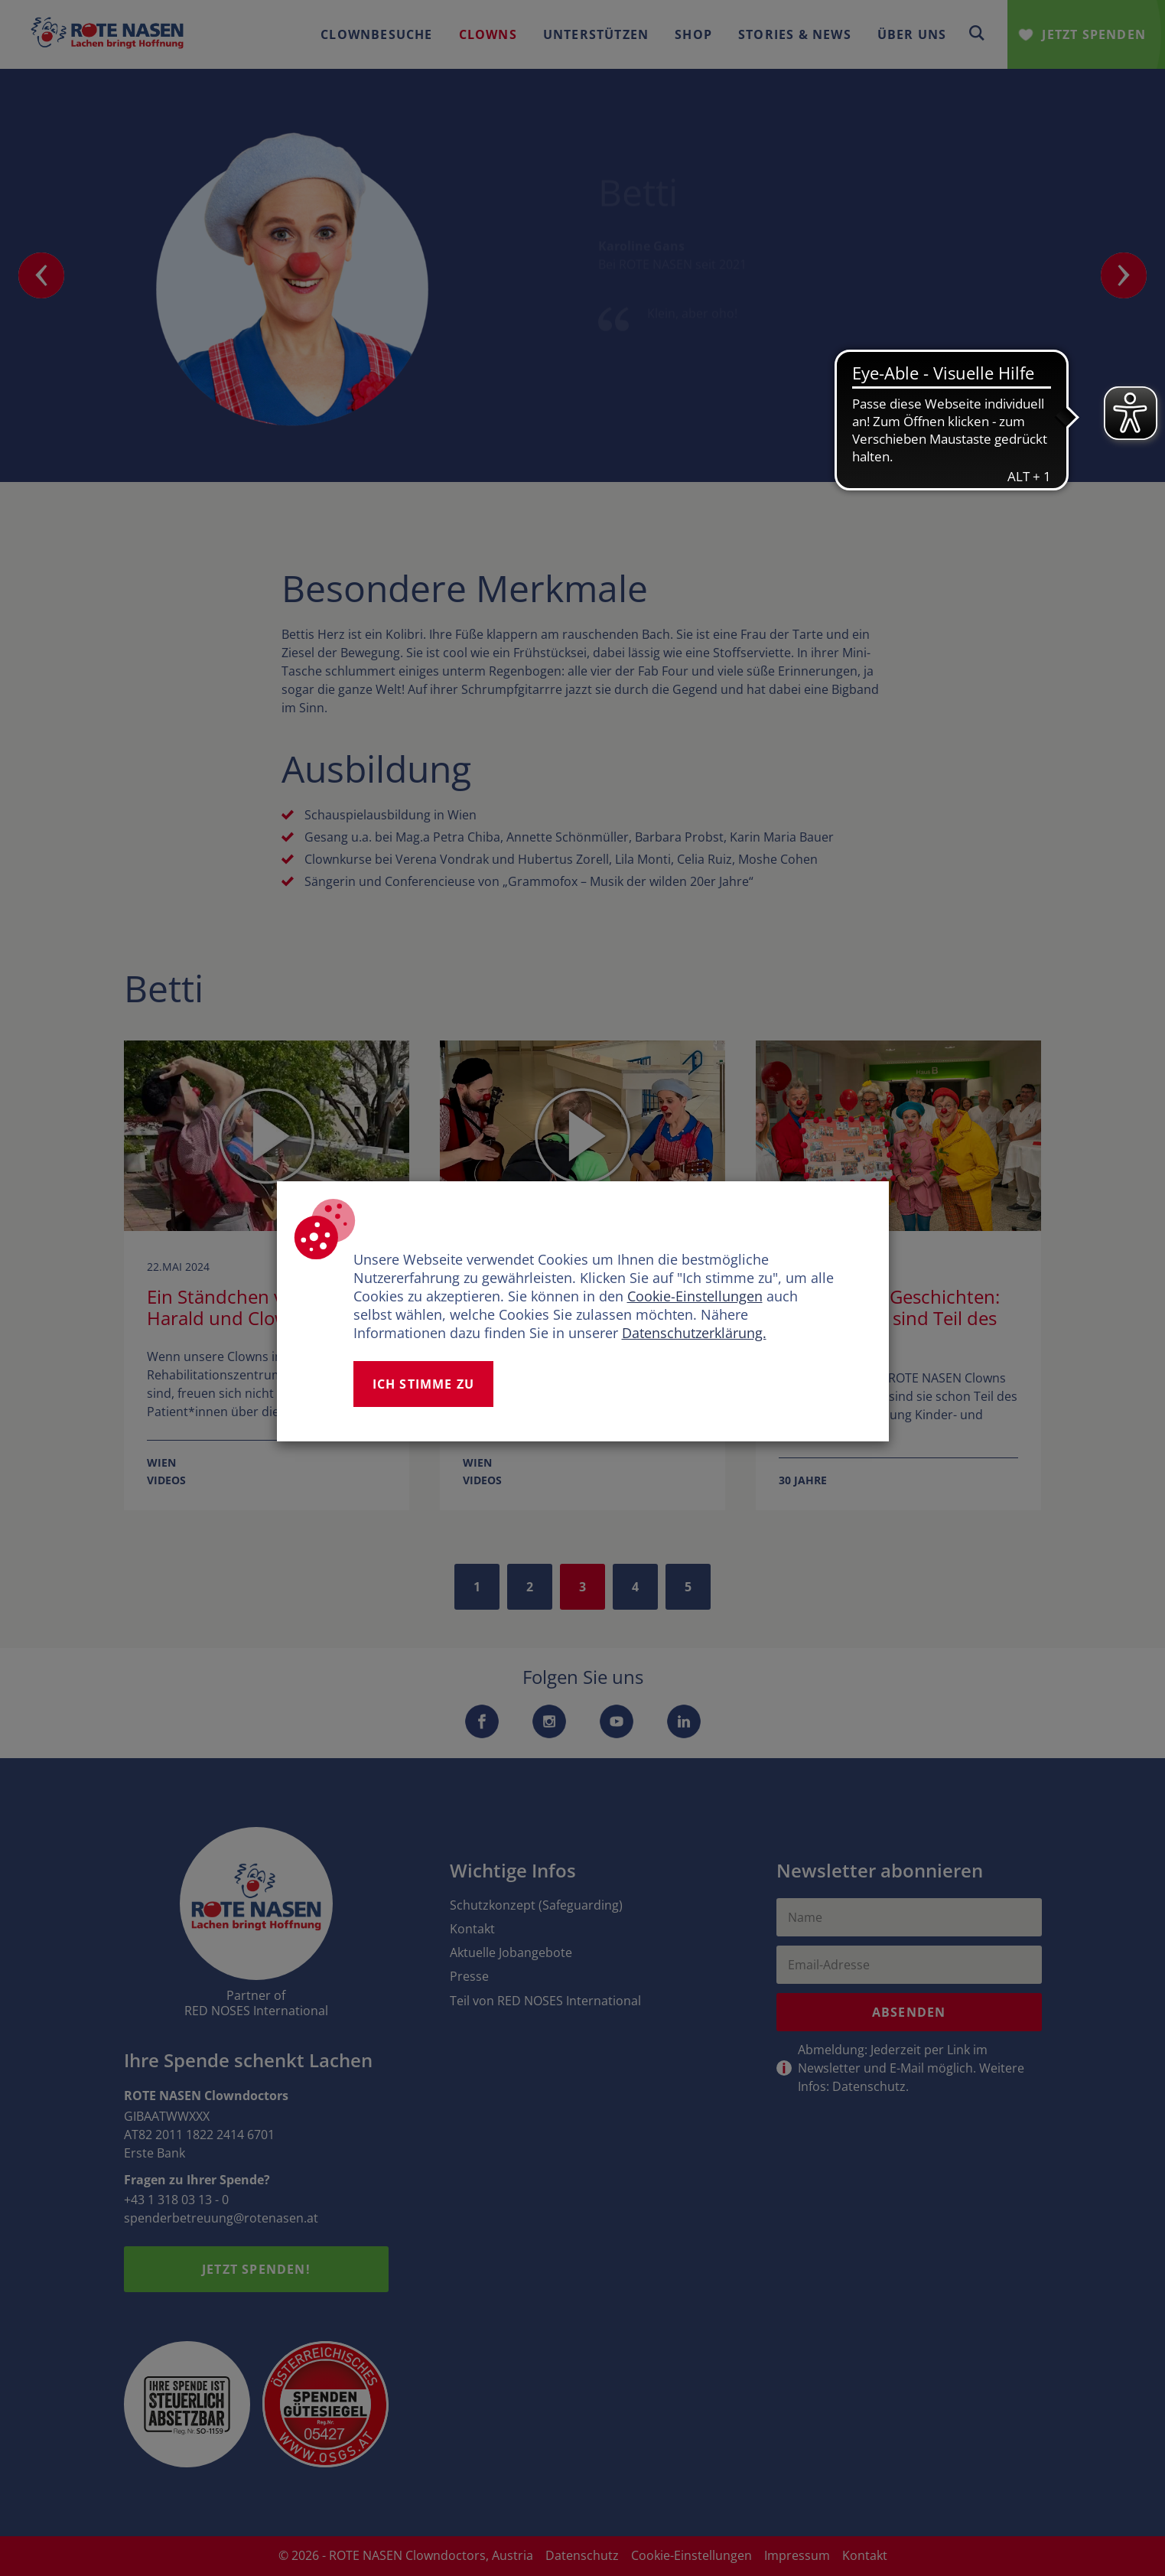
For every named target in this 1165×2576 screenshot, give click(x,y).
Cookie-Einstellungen (695, 1296)
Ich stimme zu (424, 1384)
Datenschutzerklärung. (694, 1333)
